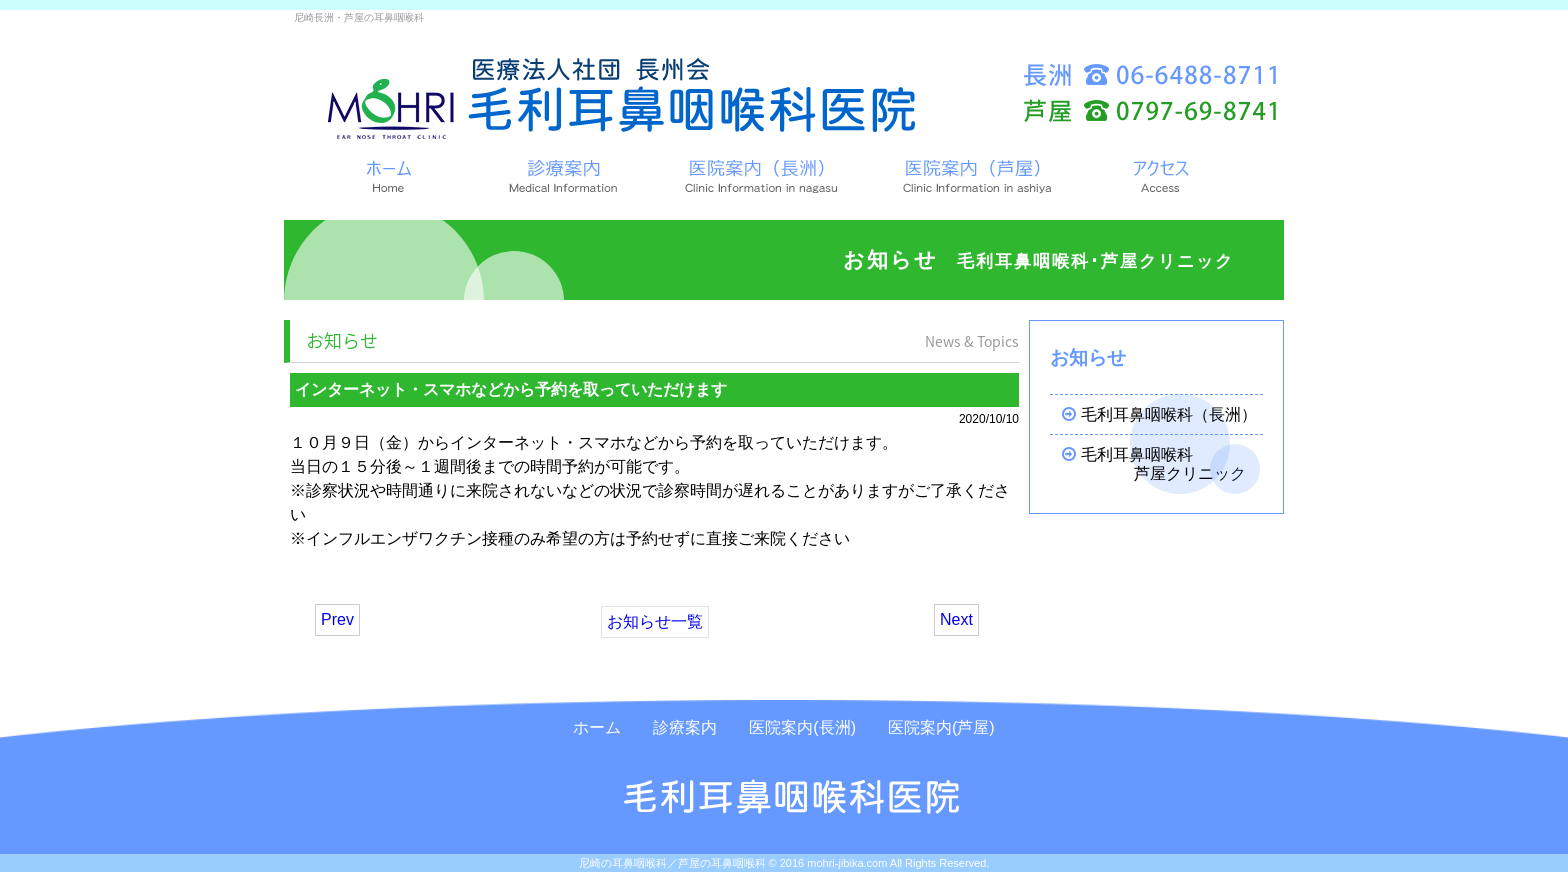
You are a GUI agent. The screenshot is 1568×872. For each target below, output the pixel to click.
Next (956, 619)
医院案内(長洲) (802, 727)
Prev (337, 619)
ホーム (597, 727)
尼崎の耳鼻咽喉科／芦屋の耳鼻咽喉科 (672, 863)
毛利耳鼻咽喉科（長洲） (1151, 414)
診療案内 (685, 727)
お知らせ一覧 (655, 621)
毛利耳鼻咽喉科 (1154, 464)
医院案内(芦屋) (941, 727)
